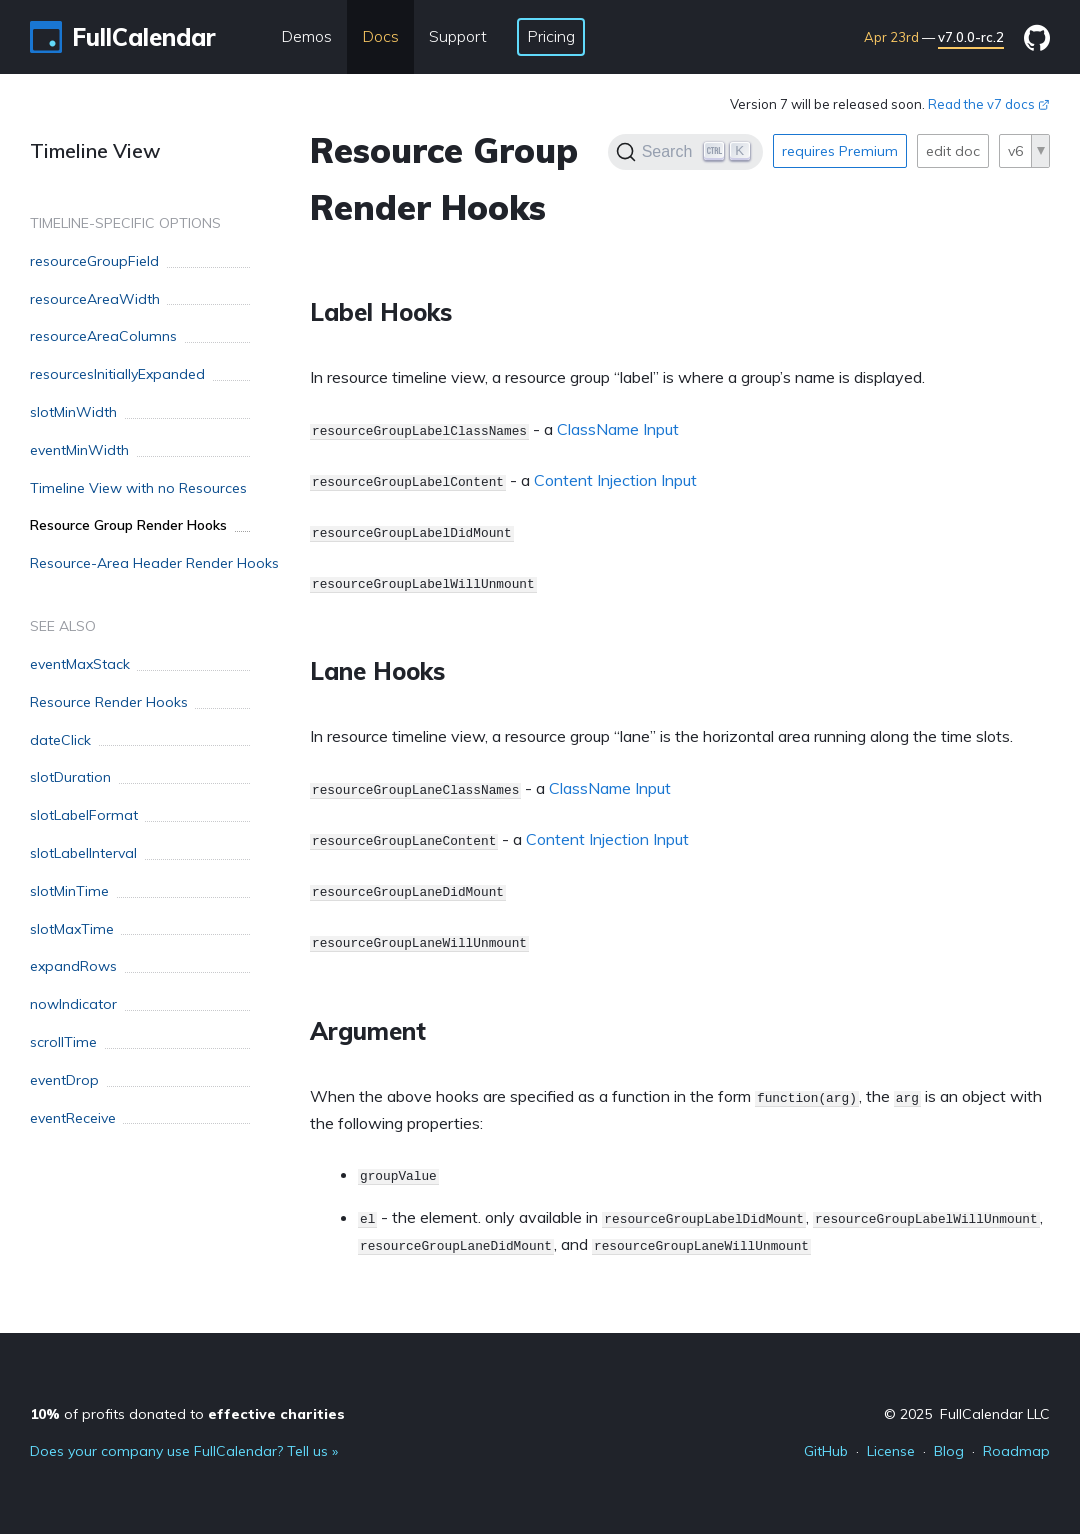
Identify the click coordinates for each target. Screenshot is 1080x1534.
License (891, 1451)
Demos (306, 36)
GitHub (826, 1451)
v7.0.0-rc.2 (971, 37)
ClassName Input (618, 429)
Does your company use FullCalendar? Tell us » (184, 1451)
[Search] (685, 152)
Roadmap (1016, 1451)
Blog (949, 1451)
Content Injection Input (615, 480)
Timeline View (95, 150)
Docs (380, 36)
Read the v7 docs (989, 104)
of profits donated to (187, 1414)
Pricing (551, 36)
